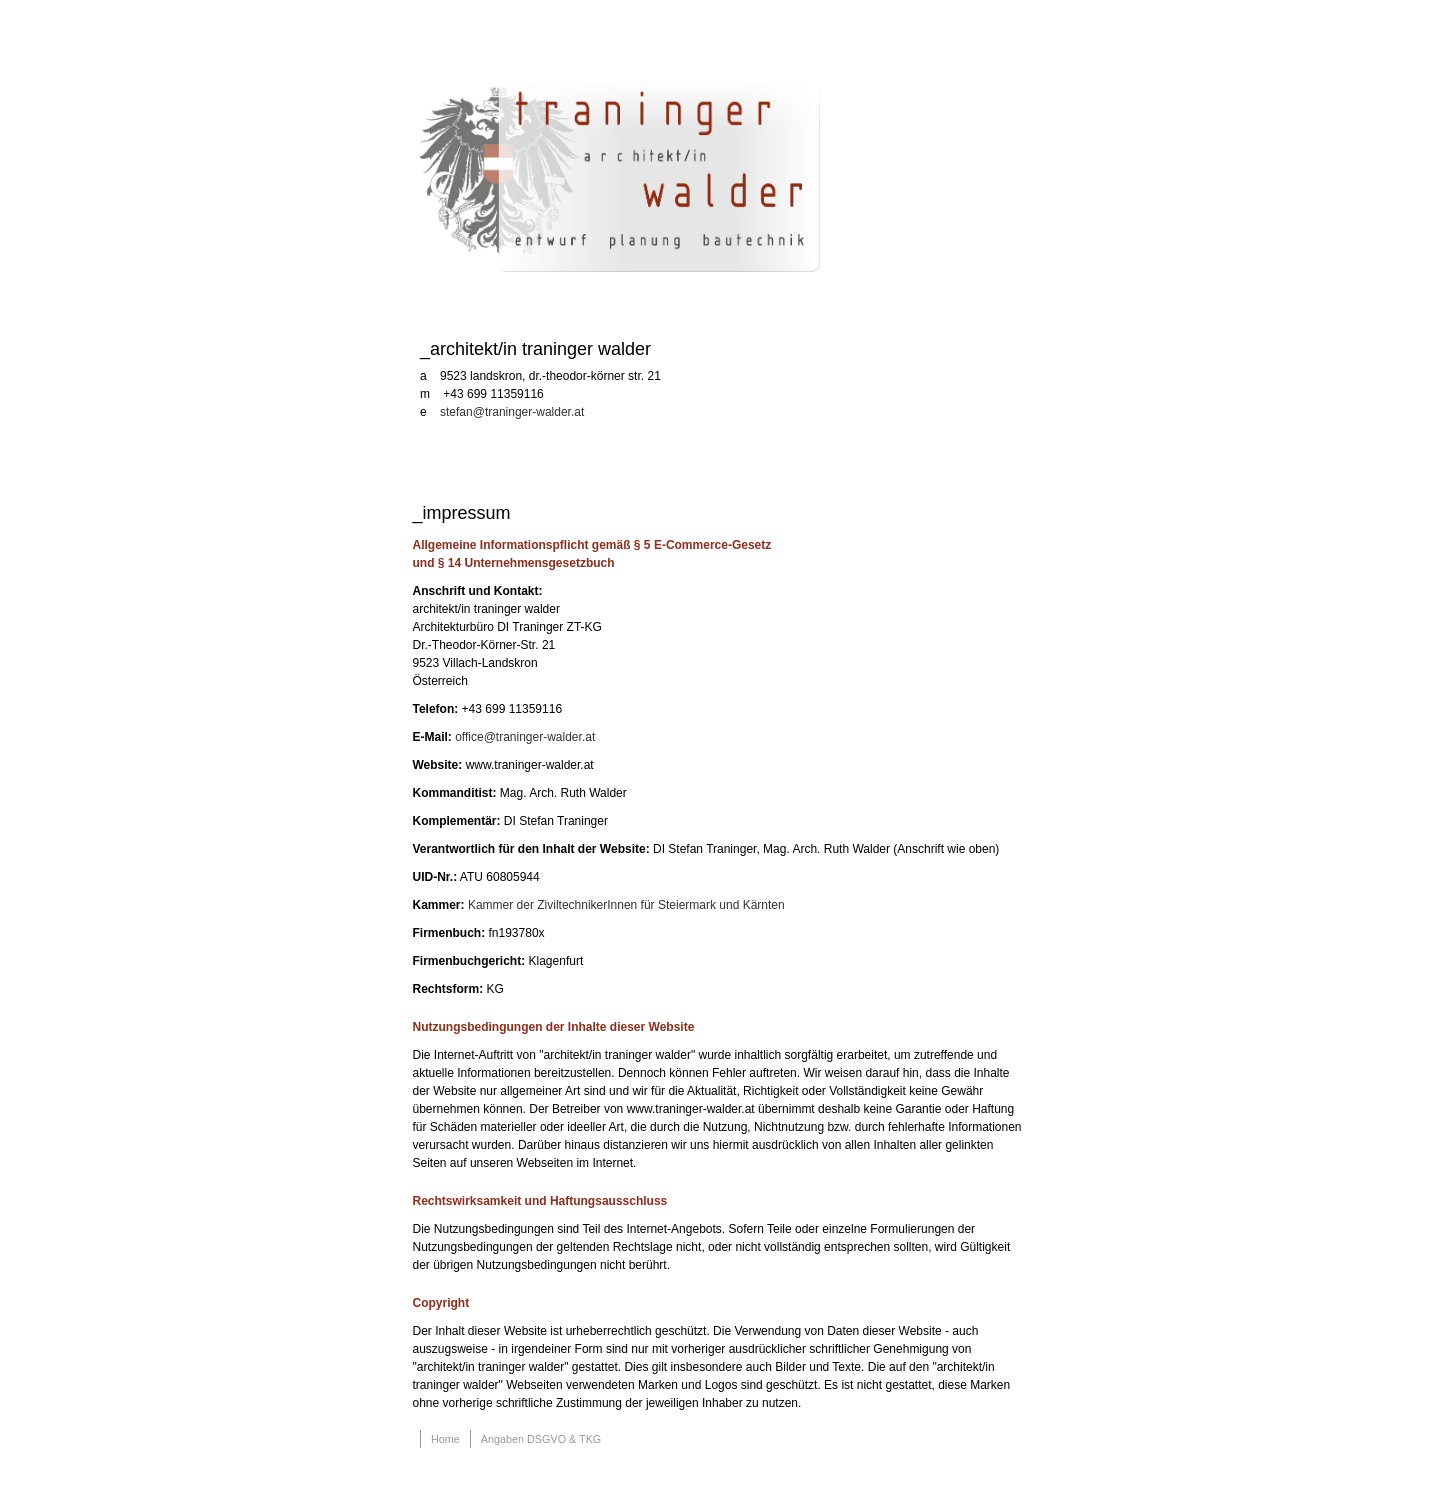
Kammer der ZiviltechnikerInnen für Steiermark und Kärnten (626, 905)
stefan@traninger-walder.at (512, 412)
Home (445, 1439)
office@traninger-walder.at (525, 737)
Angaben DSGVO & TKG (541, 1439)
